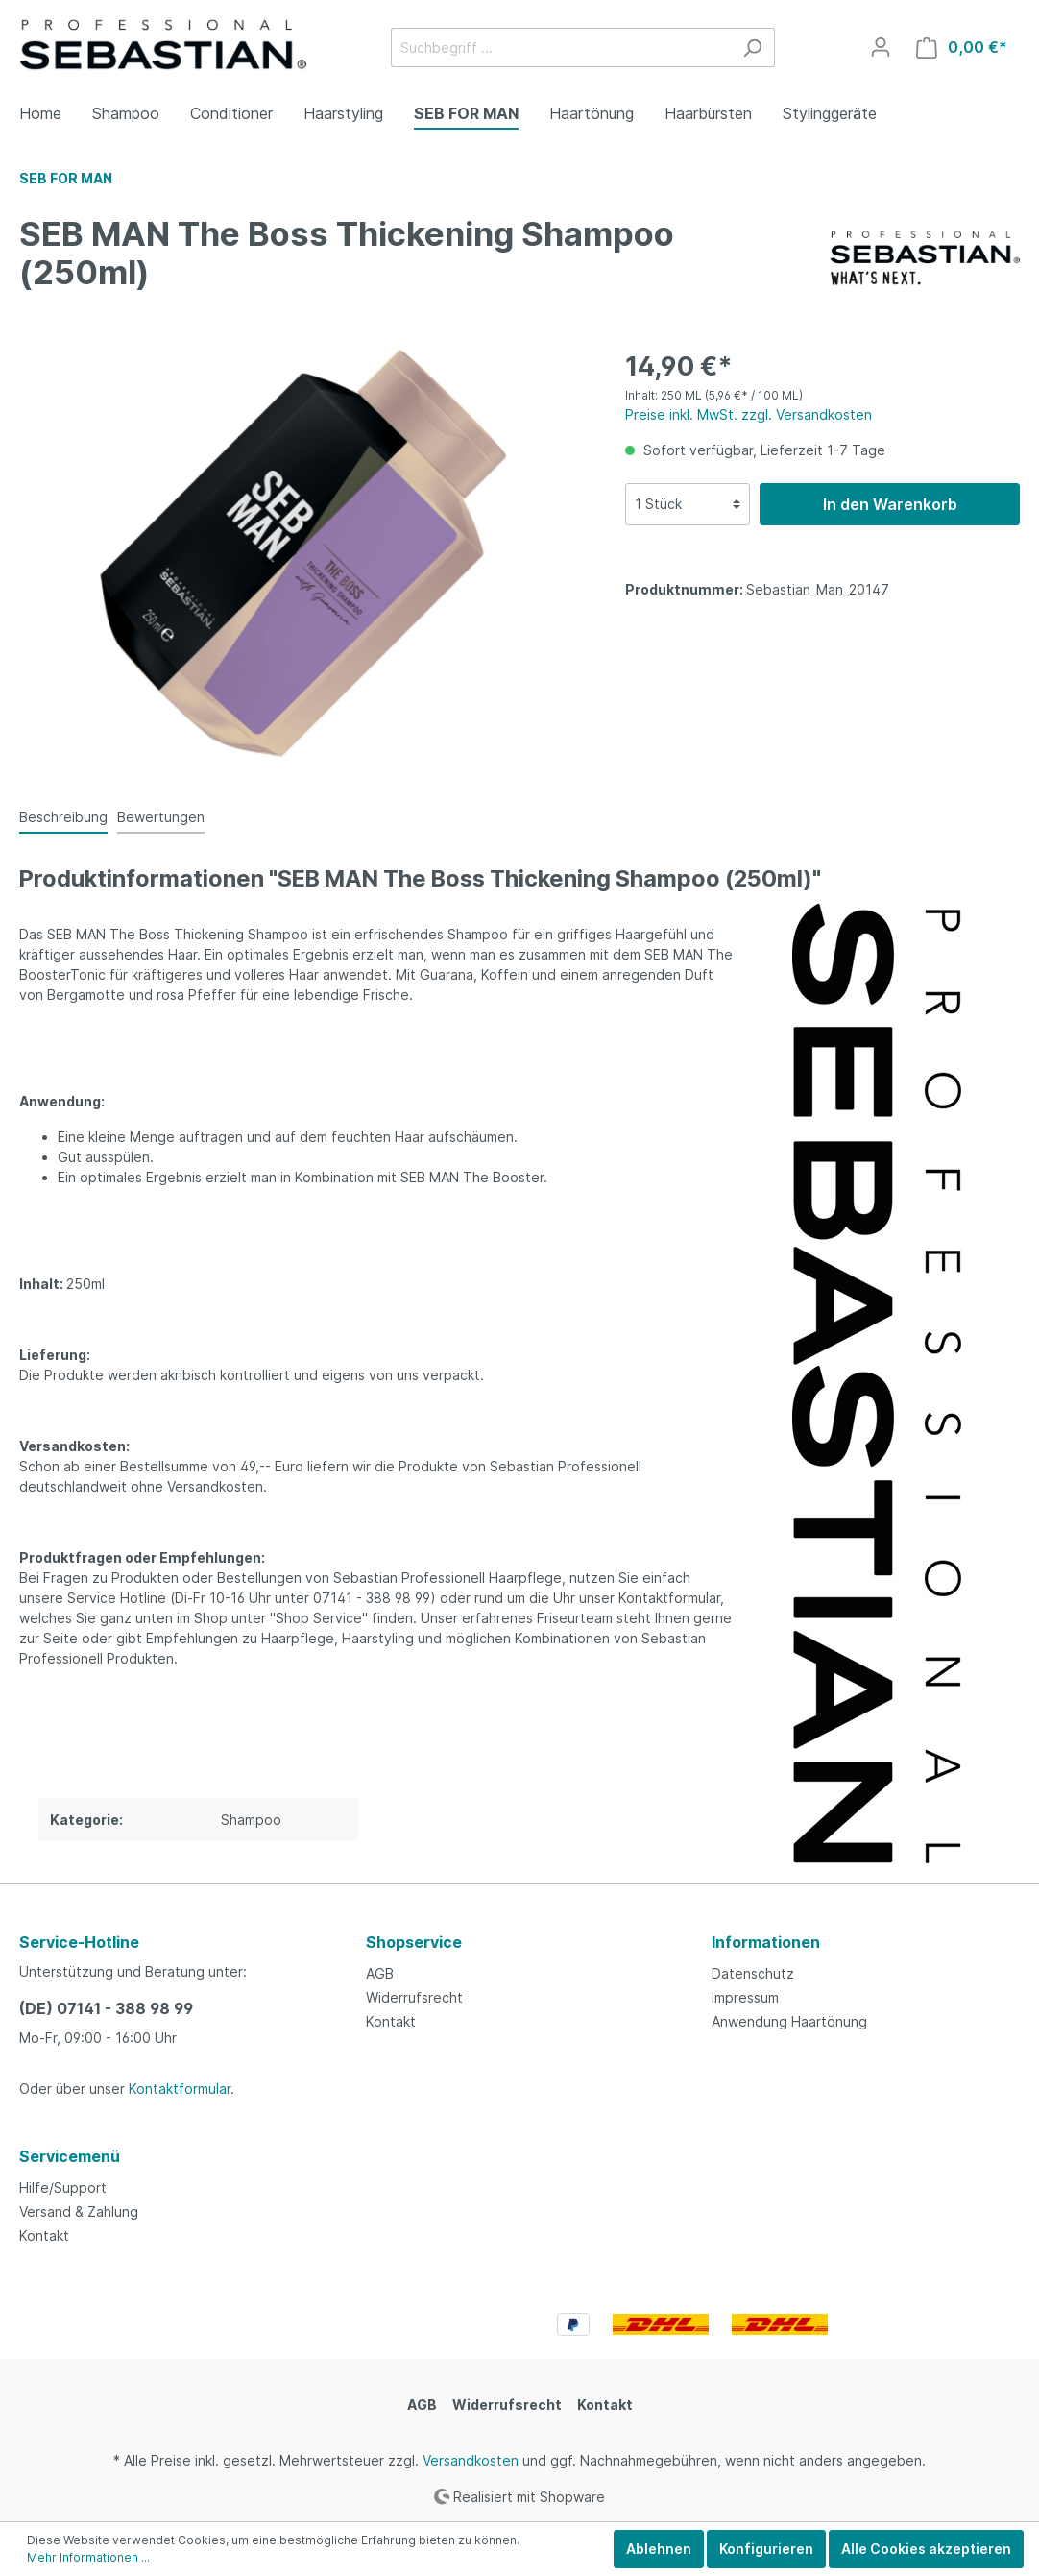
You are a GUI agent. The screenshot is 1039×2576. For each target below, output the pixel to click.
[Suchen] (752, 47)
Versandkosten (471, 2460)
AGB (380, 1973)
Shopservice (414, 1942)
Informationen (766, 1942)
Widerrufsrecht (414, 1997)
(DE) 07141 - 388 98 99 (106, 2008)
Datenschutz (753, 1973)
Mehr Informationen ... (88, 2557)
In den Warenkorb (890, 504)
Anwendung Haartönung (789, 2021)
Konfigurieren (766, 2548)
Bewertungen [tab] (161, 817)
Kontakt (391, 2021)
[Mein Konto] (881, 47)
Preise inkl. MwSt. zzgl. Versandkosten (748, 414)
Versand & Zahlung (78, 2211)
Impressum (745, 1997)
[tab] (63, 816)
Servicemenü (69, 2156)
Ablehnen (658, 2548)
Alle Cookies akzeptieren (926, 2548)
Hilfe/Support (63, 2187)
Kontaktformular (179, 2088)
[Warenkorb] (962, 47)
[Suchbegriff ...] (561, 47)
